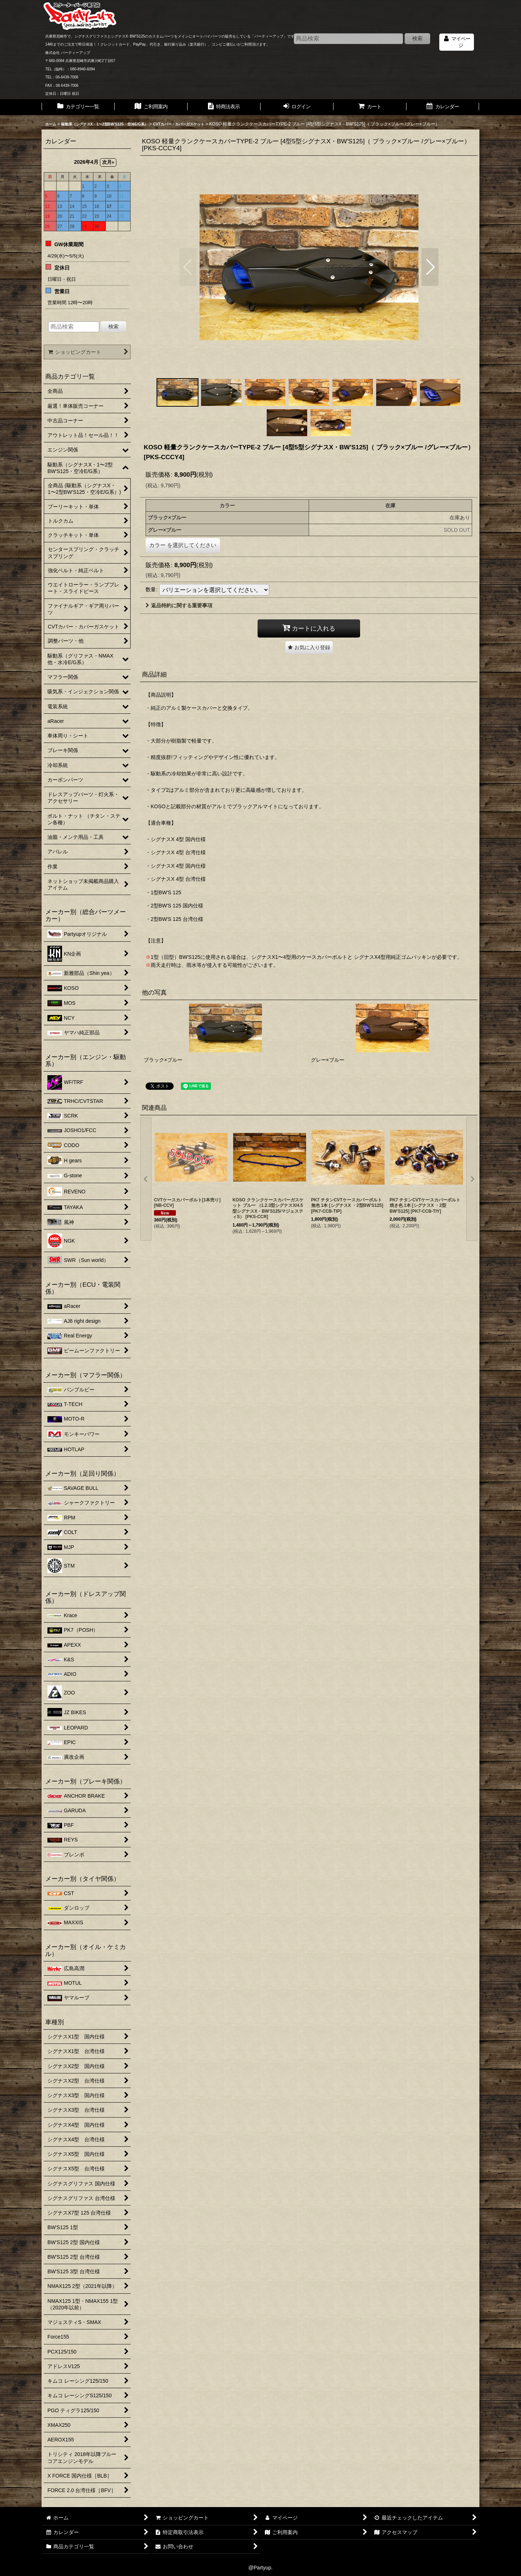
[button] (188, 267)
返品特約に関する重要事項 (179, 605)
